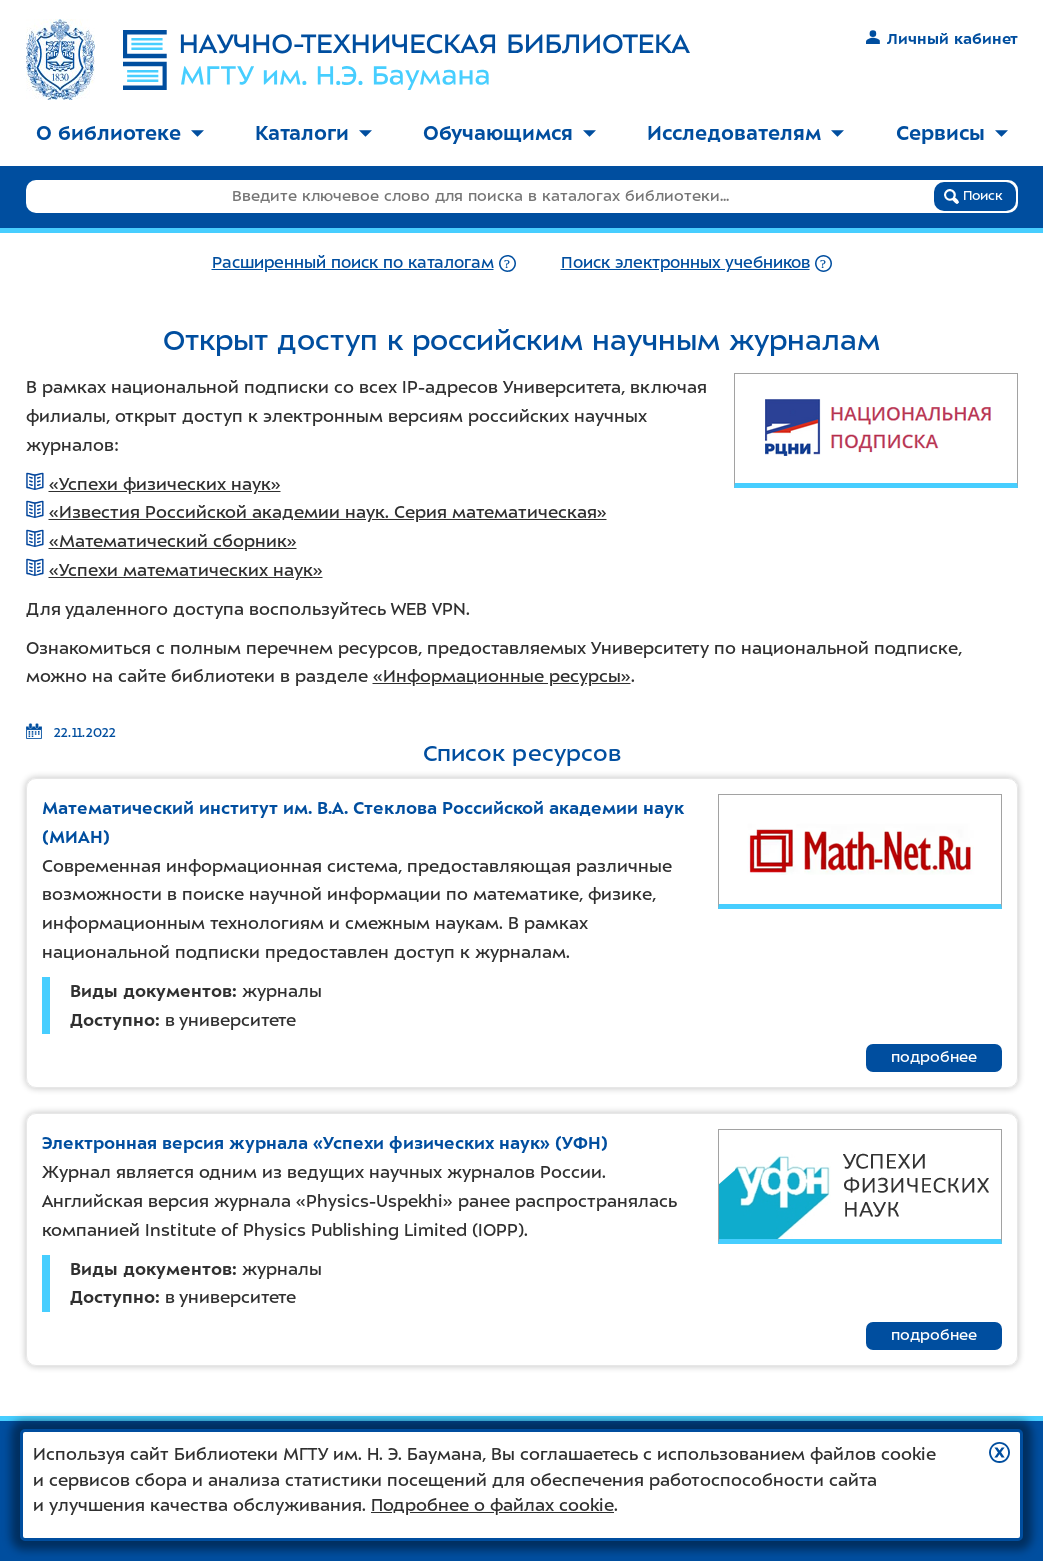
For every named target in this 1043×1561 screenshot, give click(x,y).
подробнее (934, 1057)
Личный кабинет (941, 39)
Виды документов (151, 991)
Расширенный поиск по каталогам (353, 262)
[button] (999, 1452)
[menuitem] (120, 134)
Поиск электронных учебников (685, 262)
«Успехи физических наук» (165, 484)
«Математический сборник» (173, 541)
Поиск (973, 196)
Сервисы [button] (952, 133)
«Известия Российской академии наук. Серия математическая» (328, 512)
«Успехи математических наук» (186, 570)
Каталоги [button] (313, 133)
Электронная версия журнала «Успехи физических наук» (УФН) (325, 1143)
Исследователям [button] (745, 133)
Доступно (112, 1020)
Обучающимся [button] (509, 133)
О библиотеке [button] (120, 133)
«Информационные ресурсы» (502, 676)
